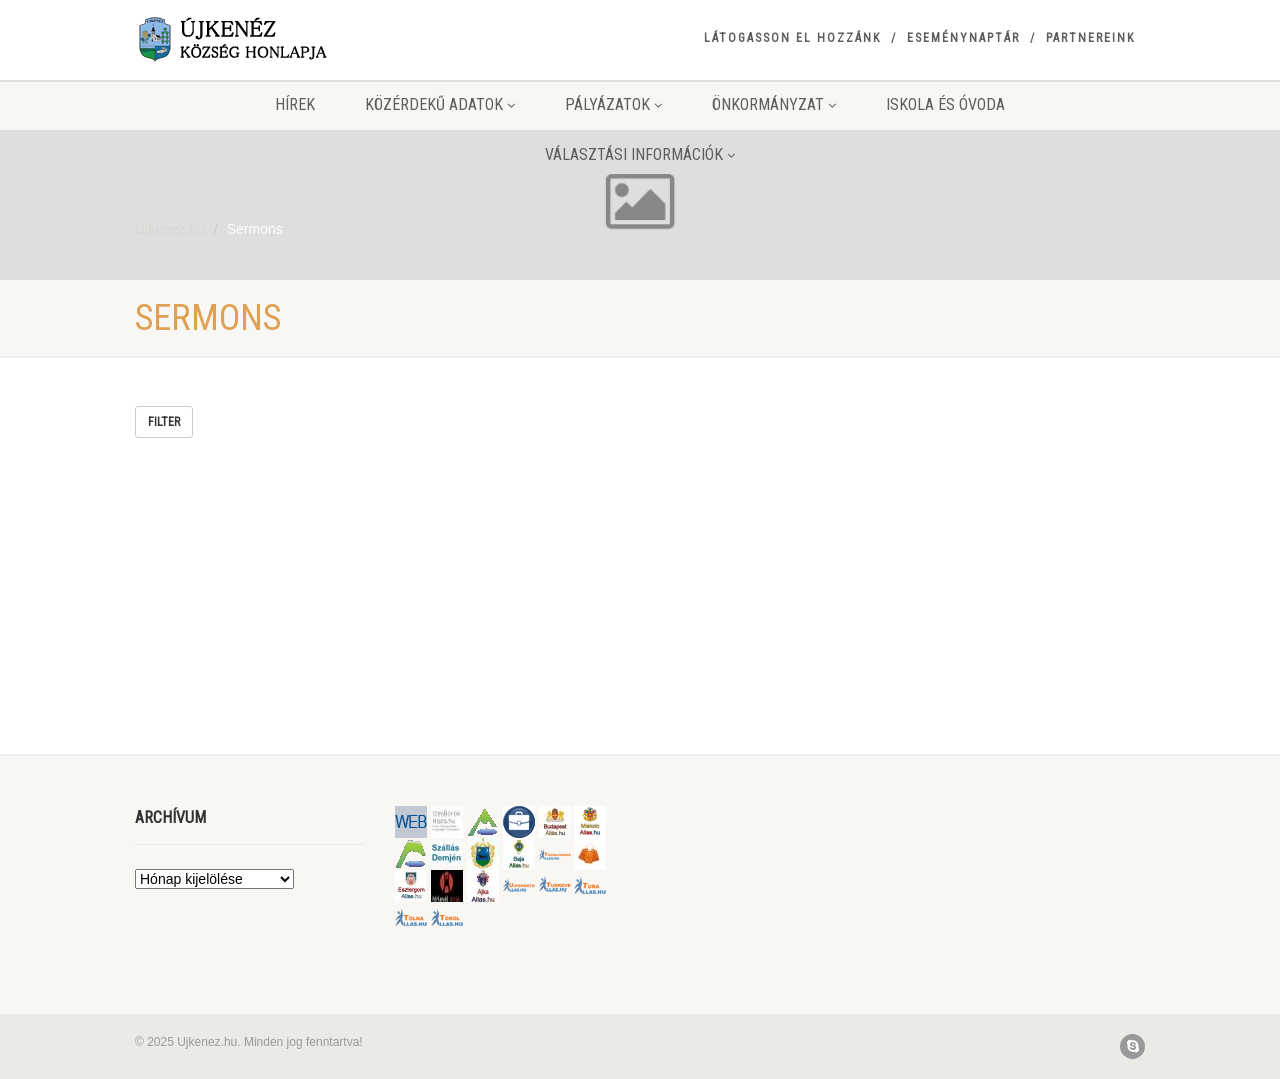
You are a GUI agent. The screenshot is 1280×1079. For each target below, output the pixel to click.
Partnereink (1090, 38)
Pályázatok (613, 104)
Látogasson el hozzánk (792, 38)
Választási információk (640, 154)
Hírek (295, 104)
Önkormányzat (774, 104)
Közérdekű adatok (440, 104)
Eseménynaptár (963, 38)
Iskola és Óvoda (945, 104)
